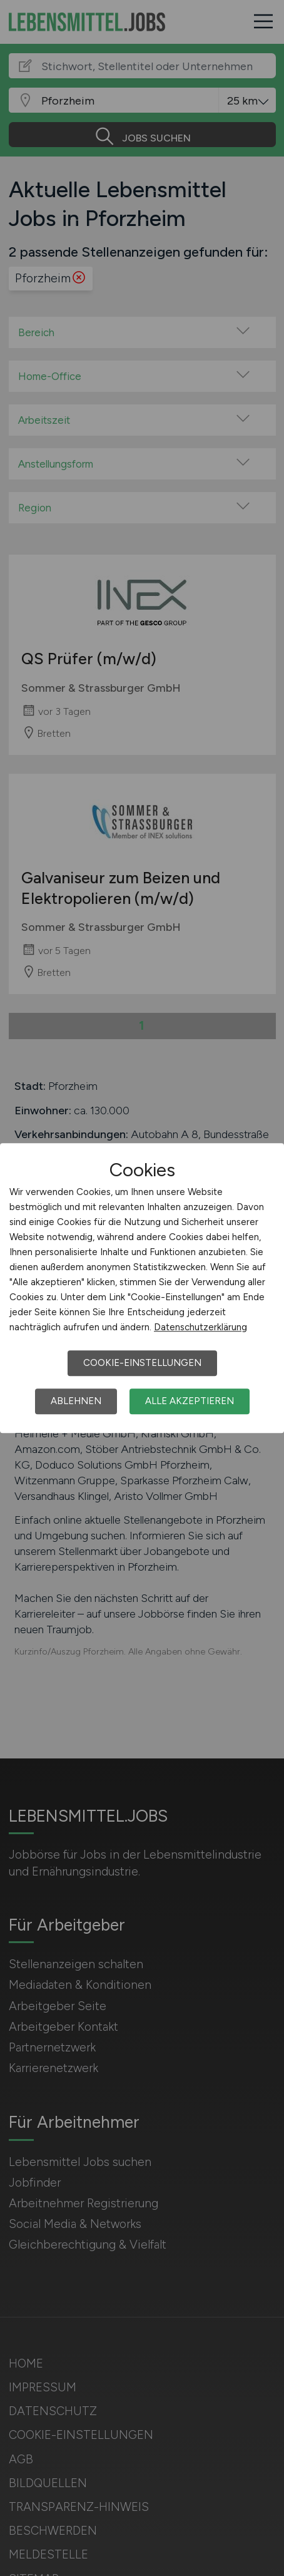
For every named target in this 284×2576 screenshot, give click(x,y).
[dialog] (142, 1288)
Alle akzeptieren (189, 1401)
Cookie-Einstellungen (142, 1362)
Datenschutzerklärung (200, 1327)
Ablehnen (76, 1401)
